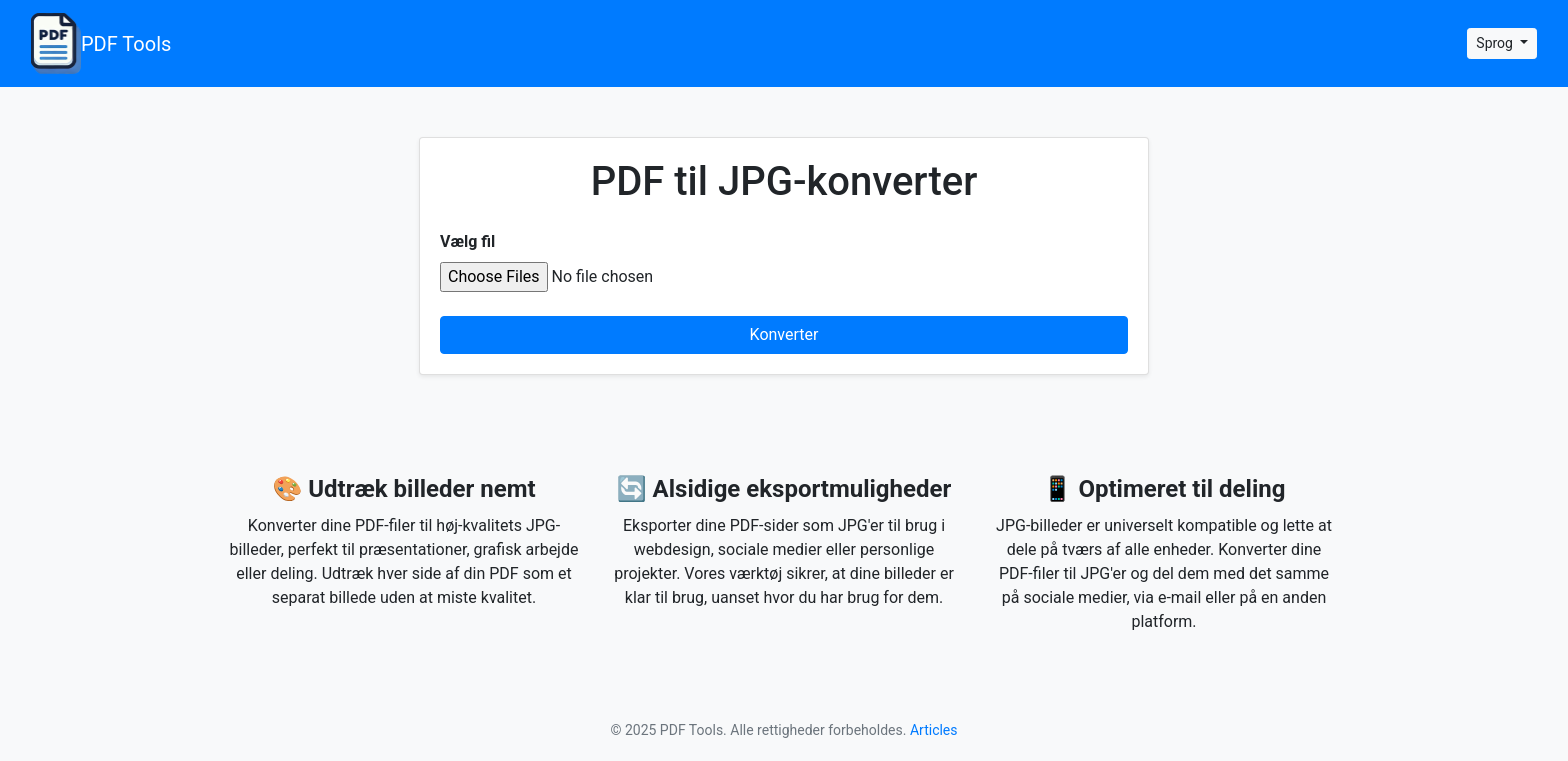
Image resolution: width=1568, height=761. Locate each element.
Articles (934, 730)
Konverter (784, 334)
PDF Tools (101, 43)
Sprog (1496, 43)
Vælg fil (467, 241)
